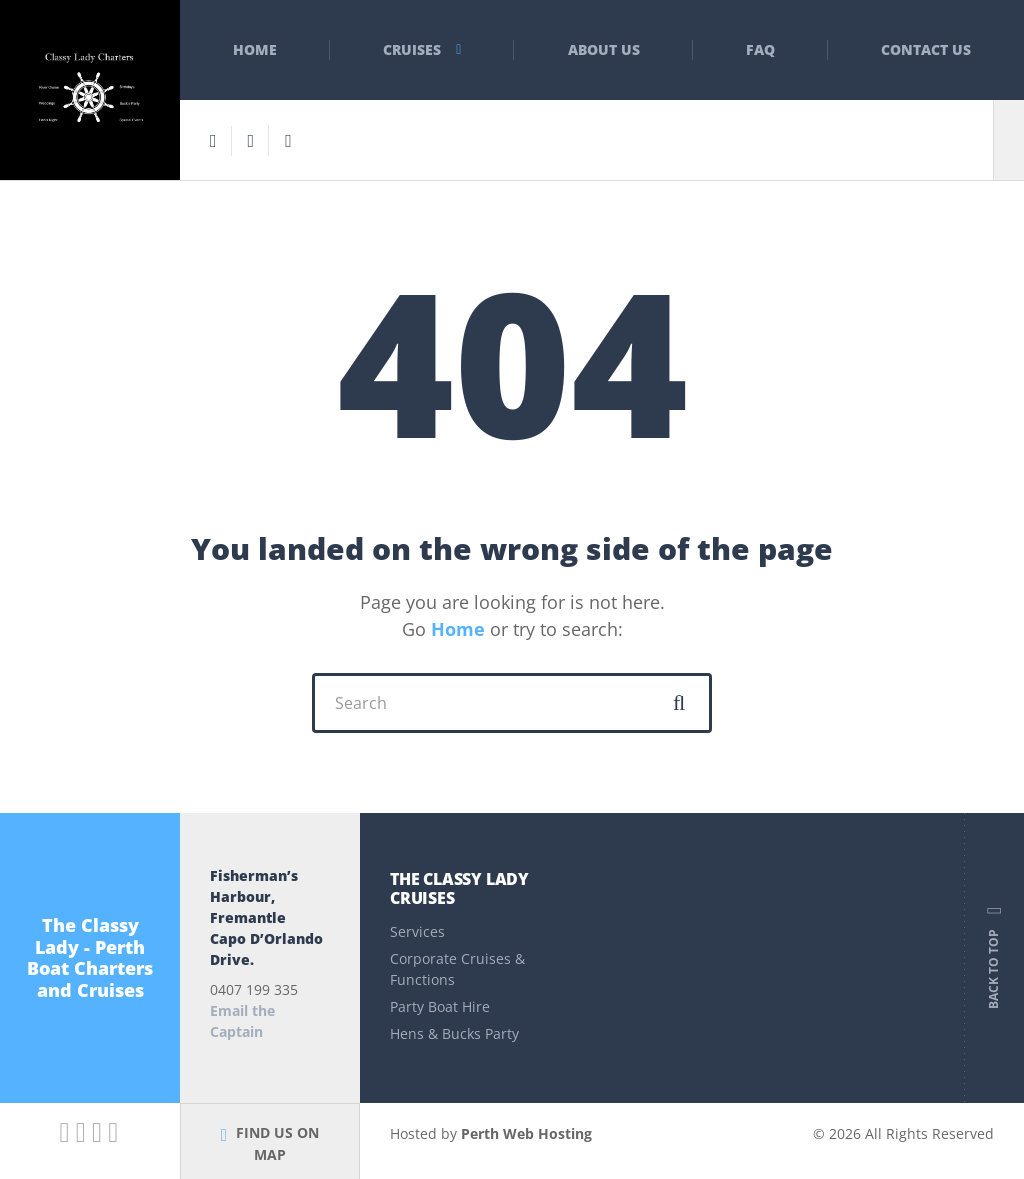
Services (417, 931)
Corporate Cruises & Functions (457, 969)
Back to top (994, 958)
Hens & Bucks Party (454, 1033)
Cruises (412, 49)
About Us (604, 49)
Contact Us (926, 49)
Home (255, 49)
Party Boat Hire (440, 1006)
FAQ (760, 49)
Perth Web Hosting (526, 1133)
